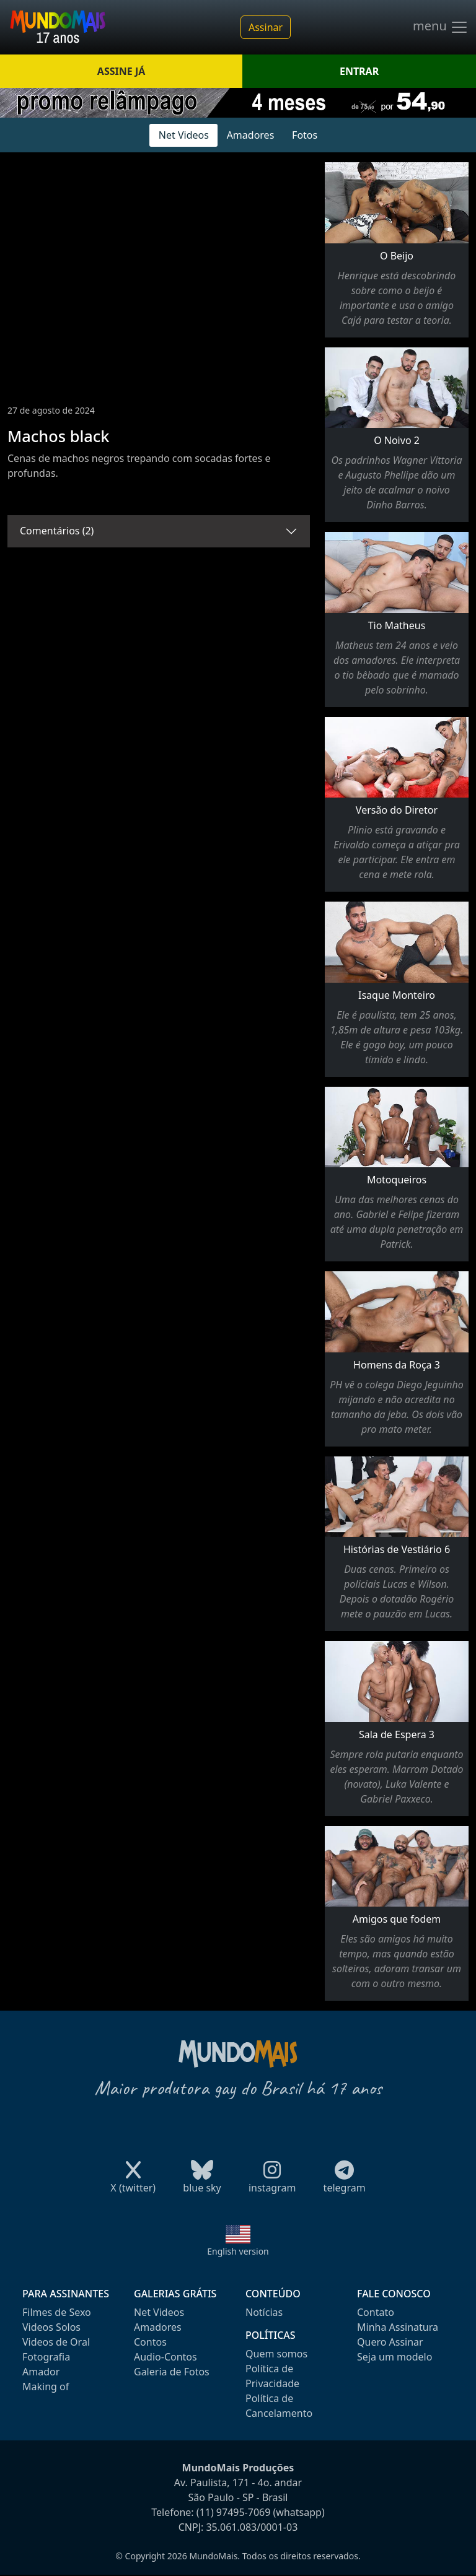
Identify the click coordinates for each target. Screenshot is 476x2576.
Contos (150, 2342)
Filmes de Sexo (56, 2312)
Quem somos (276, 2354)
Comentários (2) (57, 530)
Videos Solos (51, 2327)
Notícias (264, 2312)
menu (441, 27)
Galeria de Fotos (171, 2371)
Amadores (251, 135)
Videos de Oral (56, 2342)
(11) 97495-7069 (233, 2512)
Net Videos (184, 135)
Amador (41, 2371)
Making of (45, 2386)
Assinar (266, 27)
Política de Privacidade (272, 2376)
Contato (375, 2312)
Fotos (304, 135)
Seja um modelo (394, 2357)
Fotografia (46, 2357)
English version (238, 2251)
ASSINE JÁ (121, 71)
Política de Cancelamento (278, 2405)
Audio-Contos (165, 2357)
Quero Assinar (390, 2342)
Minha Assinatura (397, 2327)
